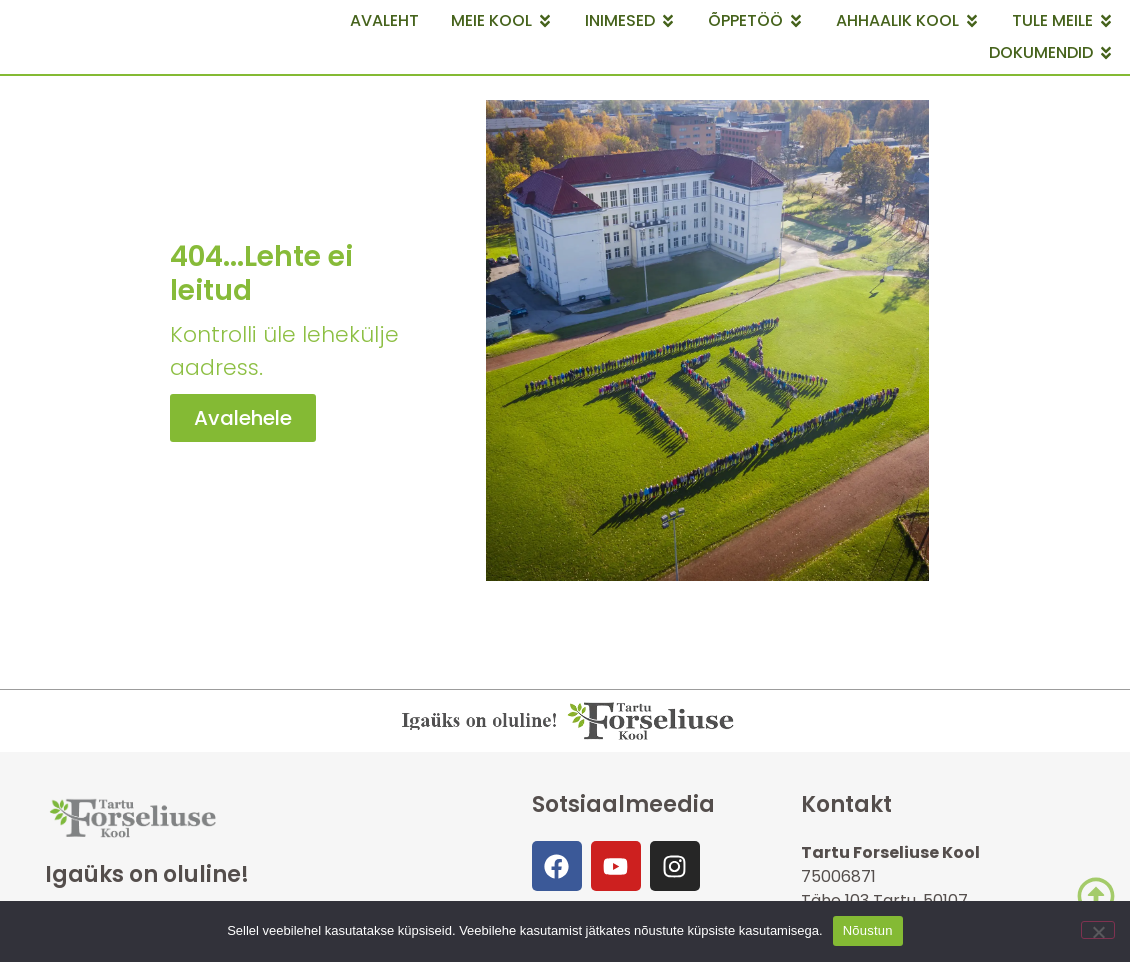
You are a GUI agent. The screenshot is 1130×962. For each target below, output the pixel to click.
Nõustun (868, 930)
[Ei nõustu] (1098, 930)
